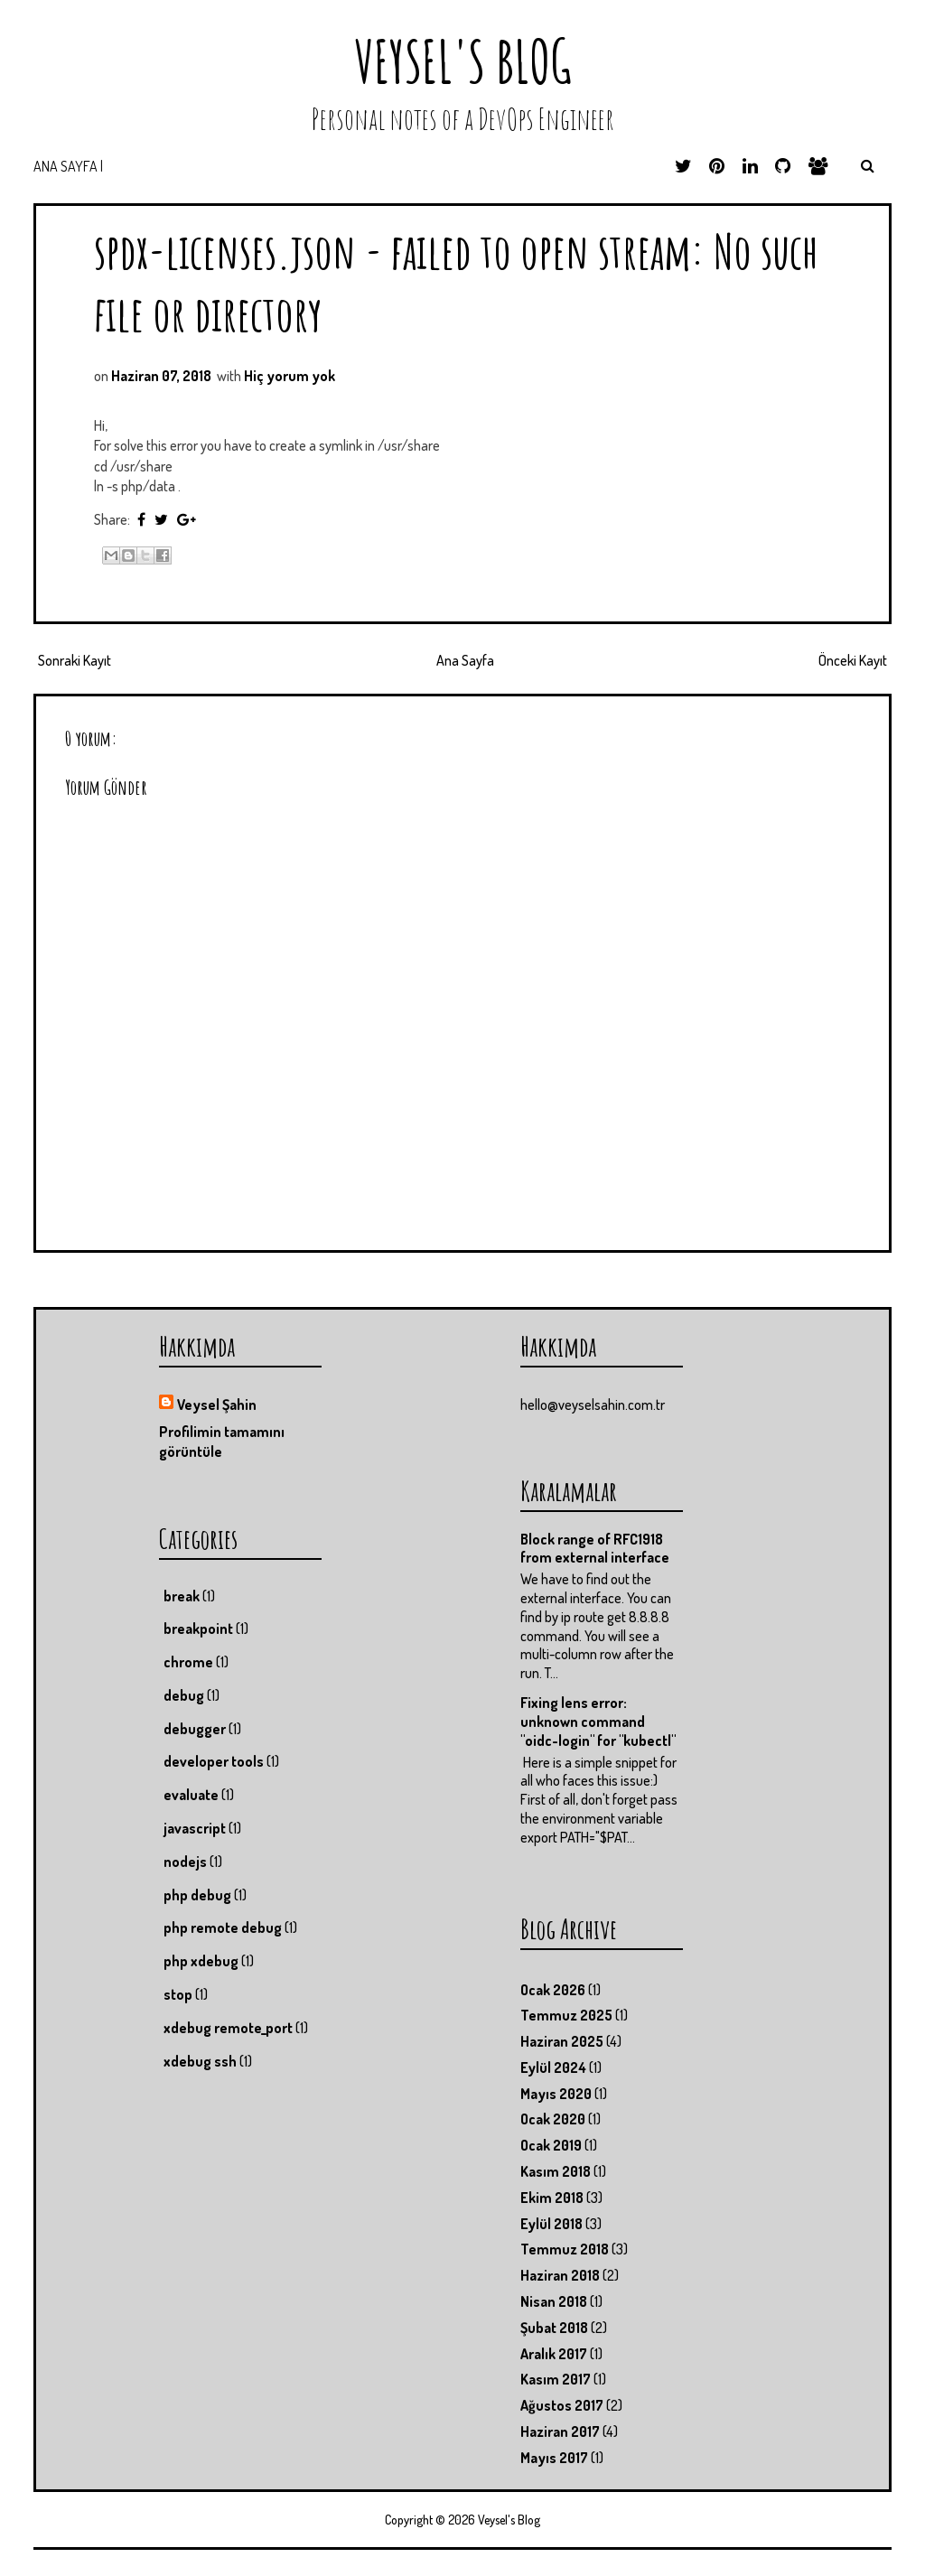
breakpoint (198, 1628)
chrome (188, 1662)
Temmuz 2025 (566, 2015)
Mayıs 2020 (556, 2094)
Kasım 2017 (555, 2379)
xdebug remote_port (228, 2028)
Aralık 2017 (553, 2354)
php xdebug (201, 1961)
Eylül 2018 (551, 2224)
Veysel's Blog (463, 61)
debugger (195, 1729)
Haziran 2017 (560, 2431)
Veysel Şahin (217, 1404)
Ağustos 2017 (561, 2405)
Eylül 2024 (553, 2067)
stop (178, 1994)
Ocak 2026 (552, 1990)
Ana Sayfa (465, 660)
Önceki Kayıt (852, 660)
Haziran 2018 (560, 2275)
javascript (195, 1828)
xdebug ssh (200, 2061)
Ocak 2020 (552, 2119)
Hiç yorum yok (289, 376)
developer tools (214, 1761)
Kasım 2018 (555, 2171)
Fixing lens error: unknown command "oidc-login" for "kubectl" (598, 1722)
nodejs (185, 1862)
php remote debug (223, 1927)
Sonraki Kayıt (74, 660)
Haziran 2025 (561, 2041)
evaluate (191, 1795)
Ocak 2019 (551, 2145)
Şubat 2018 (554, 2328)
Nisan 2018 (553, 2301)
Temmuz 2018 (564, 2249)
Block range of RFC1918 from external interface (594, 1548)
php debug (197, 1895)
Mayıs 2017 (554, 2458)
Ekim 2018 (552, 2198)
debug (184, 1695)
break (182, 1596)
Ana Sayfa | (68, 166)
